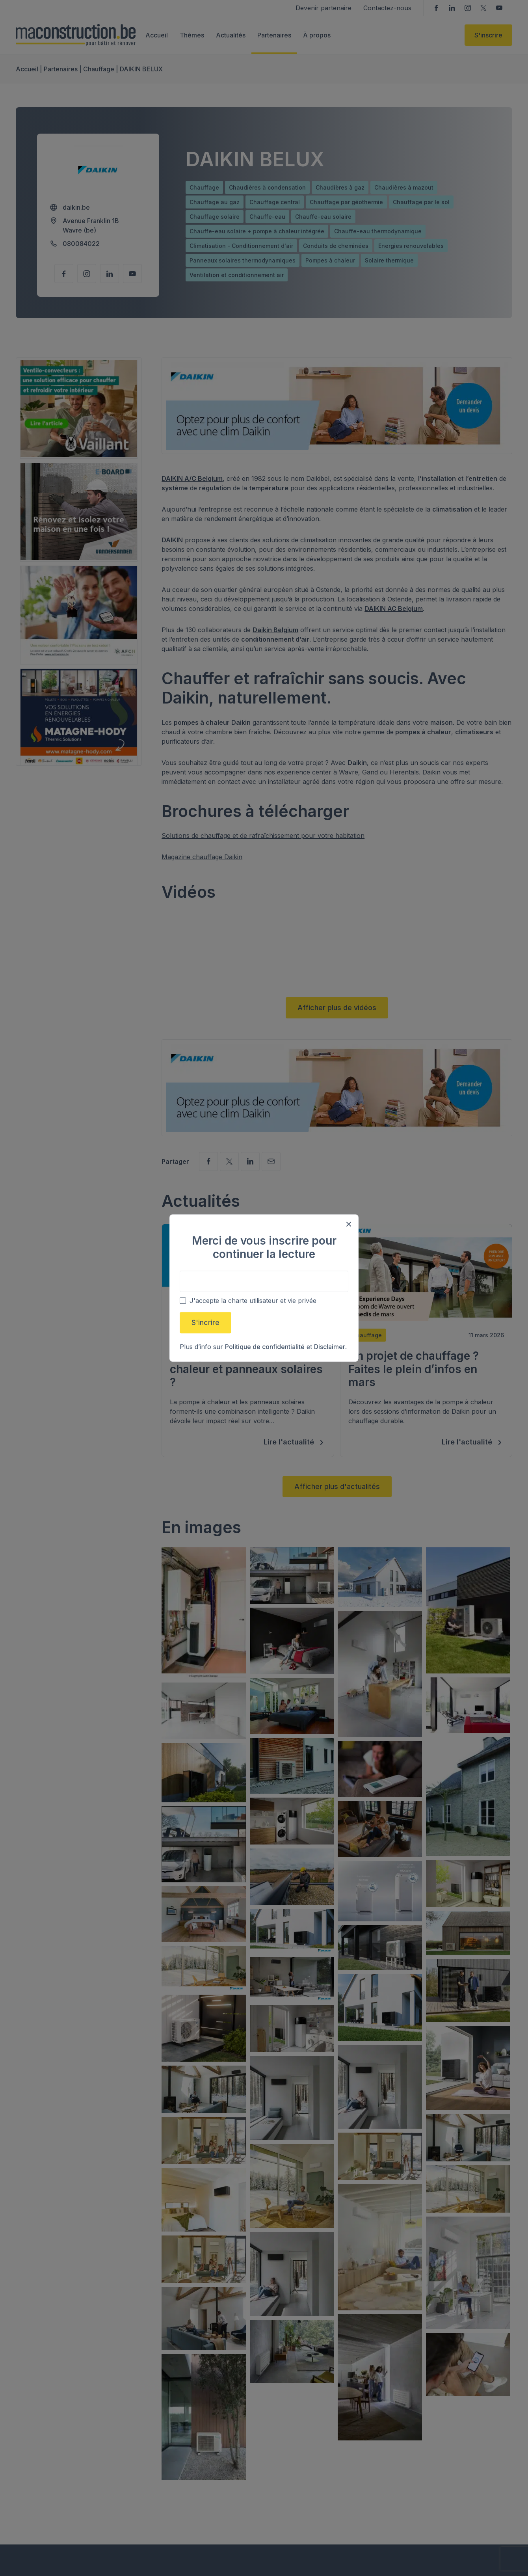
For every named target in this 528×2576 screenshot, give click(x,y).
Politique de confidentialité (265, 1347)
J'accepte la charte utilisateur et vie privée (253, 1301)
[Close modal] (348, 1224)
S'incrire (205, 1322)
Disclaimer (329, 1347)
